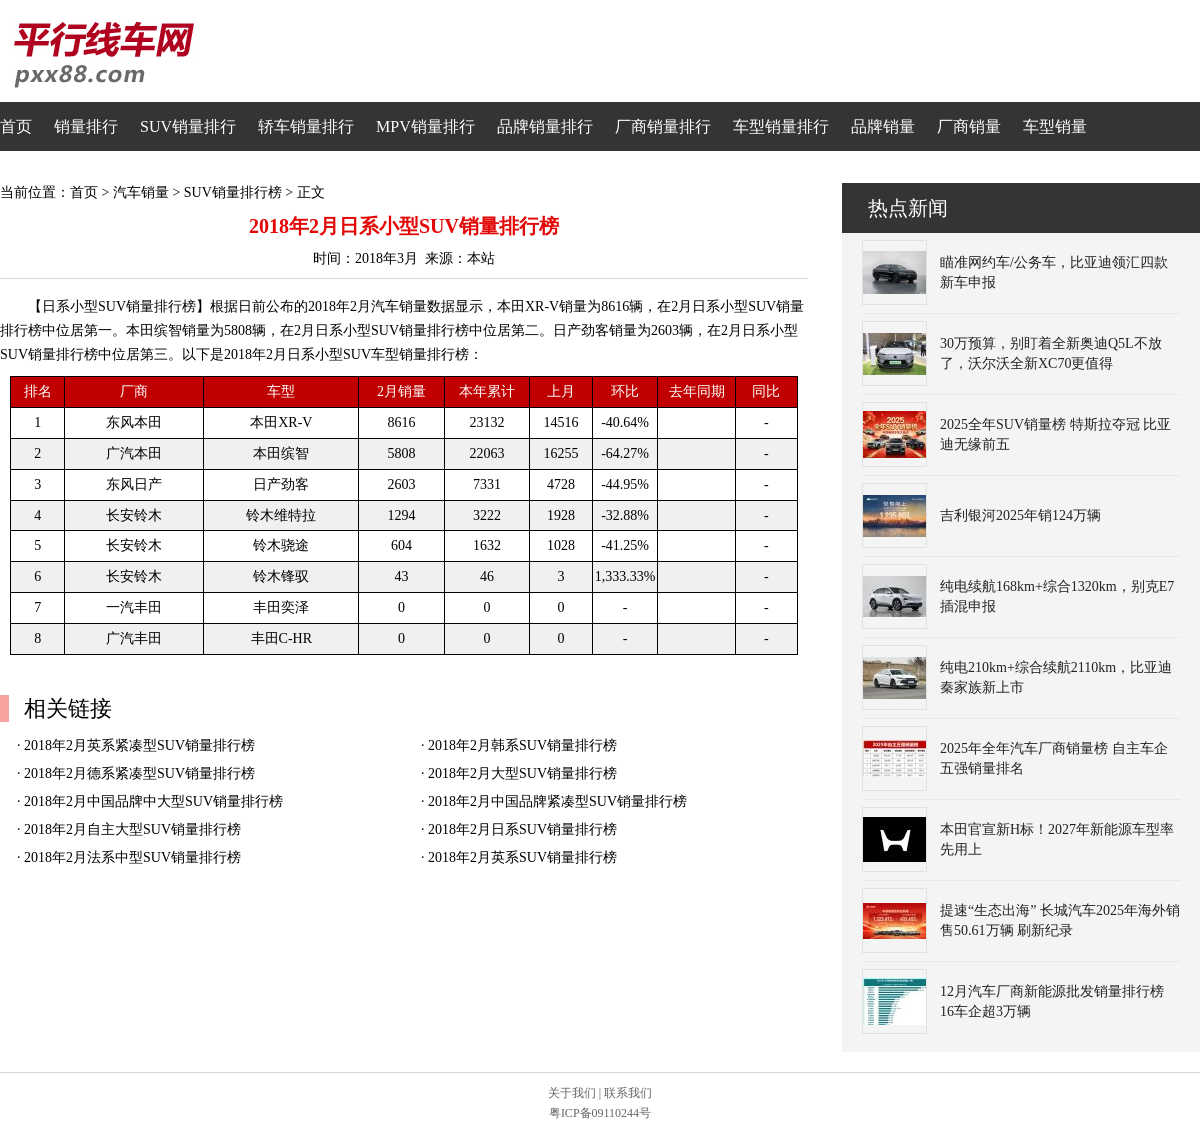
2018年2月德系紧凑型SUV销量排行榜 (139, 773)
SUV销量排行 (188, 126)
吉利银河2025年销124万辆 (1020, 515)
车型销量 (1055, 126)
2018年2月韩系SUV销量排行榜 (522, 745)
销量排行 (86, 126)
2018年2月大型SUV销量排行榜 (522, 773)
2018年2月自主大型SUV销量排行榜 (132, 829)
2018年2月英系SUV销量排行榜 (522, 857)
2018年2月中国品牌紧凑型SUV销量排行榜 (557, 801)
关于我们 (572, 1093)
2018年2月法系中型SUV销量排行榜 (132, 857)
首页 (16, 126)
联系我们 (628, 1093)
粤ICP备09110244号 (600, 1113)
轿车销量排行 (306, 126)
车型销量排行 (781, 126)
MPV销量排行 (425, 126)
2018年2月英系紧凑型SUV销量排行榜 (139, 745)
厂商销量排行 (663, 126)
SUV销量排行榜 (233, 192)
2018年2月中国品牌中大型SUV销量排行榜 (153, 801)
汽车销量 (141, 192)
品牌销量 (883, 126)
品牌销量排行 (545, 126)
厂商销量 (969, 126)
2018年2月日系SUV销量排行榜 (522, 829)
